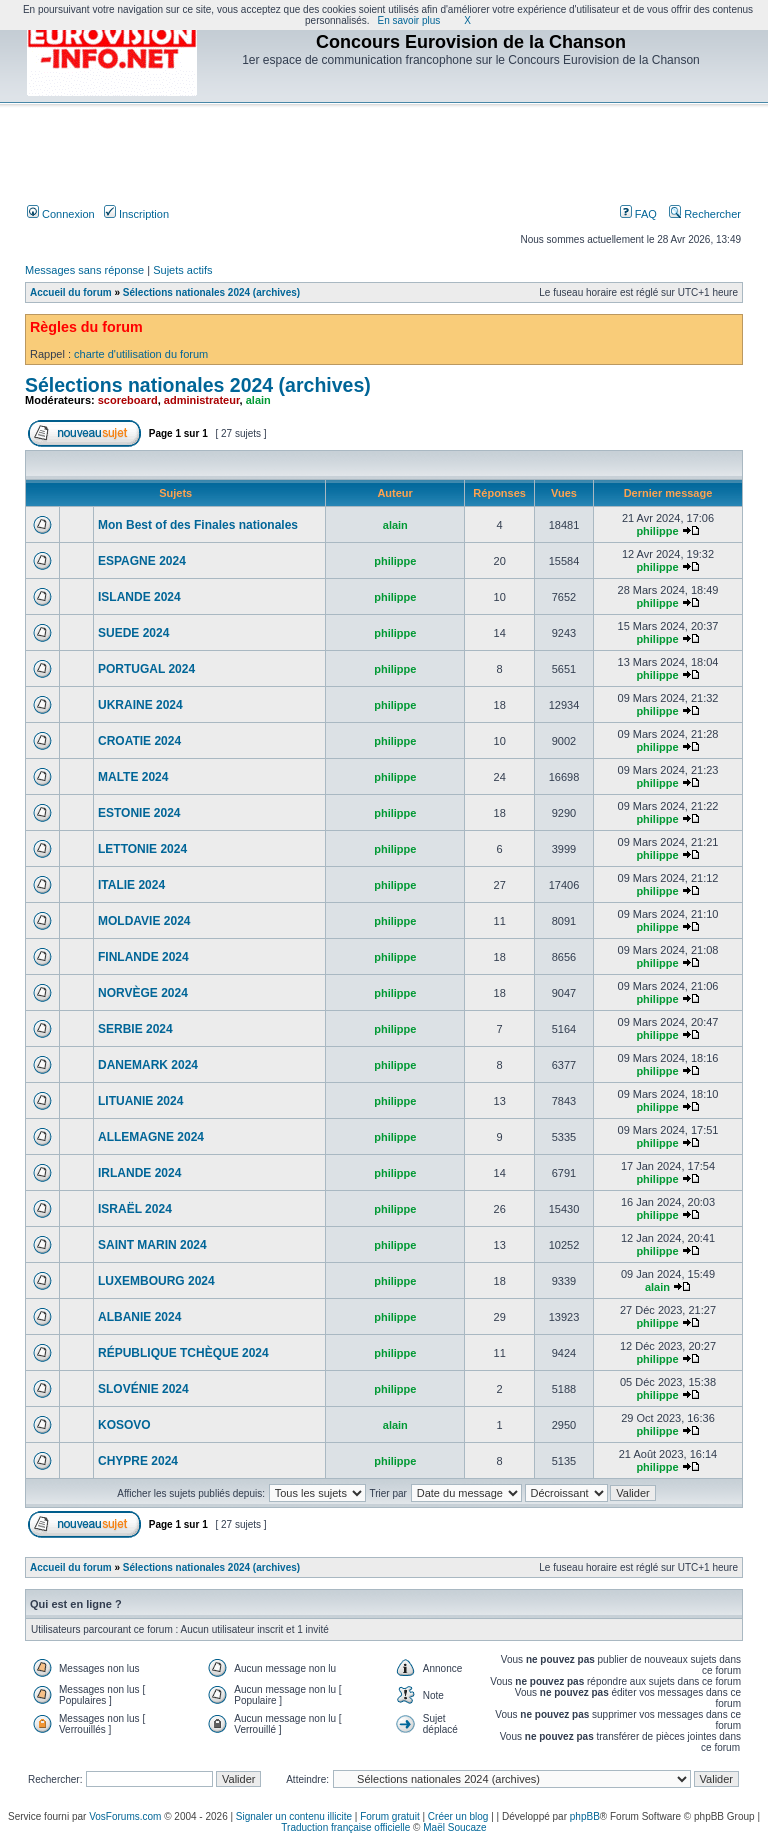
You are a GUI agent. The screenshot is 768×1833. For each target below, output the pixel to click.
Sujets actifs (182, 270)
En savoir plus (409, 20)
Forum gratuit (389, 1816)
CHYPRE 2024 (138, 1461)
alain (258, 400)
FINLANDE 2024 (143, 957)
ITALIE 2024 (131, 885)
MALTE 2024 (133, 777)
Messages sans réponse (84, 270)
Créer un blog (458, 1816)
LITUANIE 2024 (140, 1101)
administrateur (202, 400)
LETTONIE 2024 (142, 849)
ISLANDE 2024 (139, 597)
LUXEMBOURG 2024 (156, 1281)
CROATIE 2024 (139, 741)
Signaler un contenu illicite (294, 1816)
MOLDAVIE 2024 (144, 921)
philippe (657, 531)
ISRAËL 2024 (135, 1209)
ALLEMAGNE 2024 (151, 1137)
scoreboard (128, 400)
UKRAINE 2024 (140, 705)
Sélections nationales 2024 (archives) (211, 292)
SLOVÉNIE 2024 (143, 1389)
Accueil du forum (71, 292)
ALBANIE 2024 (139, 1317)
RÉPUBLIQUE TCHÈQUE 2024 (183, 1353)
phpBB (585, 1816)
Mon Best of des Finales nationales (198, 525)
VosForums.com (125, 1816)
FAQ (638, 214)
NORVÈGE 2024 (143, 993)
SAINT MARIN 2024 (152, 1245)
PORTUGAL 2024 (146, 669)
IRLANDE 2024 (139, 1173)
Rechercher (705, 214)
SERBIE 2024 (135, 1029)
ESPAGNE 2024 (142, 561)
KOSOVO (124, 1425)
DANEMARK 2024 (148, 1065)
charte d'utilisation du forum (141, 354)
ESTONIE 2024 (139, 813)
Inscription (136, 214)
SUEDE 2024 (133, 633)
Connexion (61, 214)
